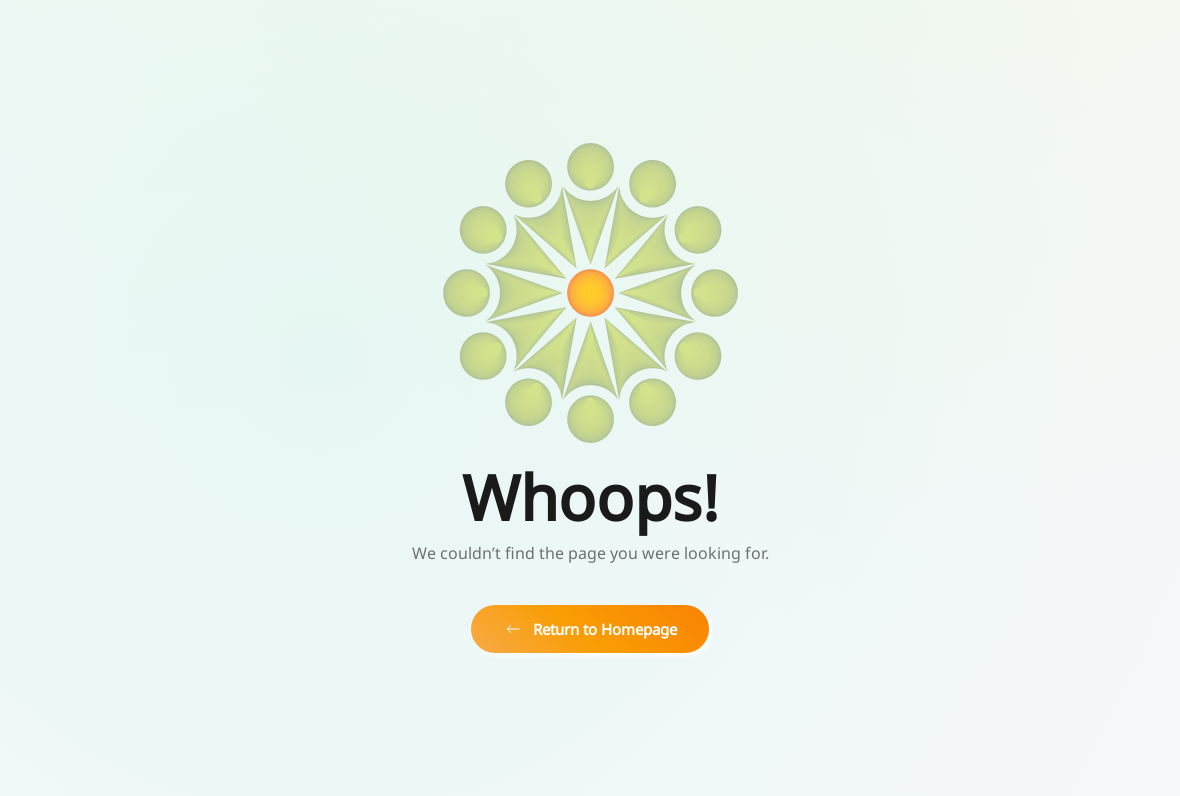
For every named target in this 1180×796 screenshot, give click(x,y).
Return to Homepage (590, 629)
